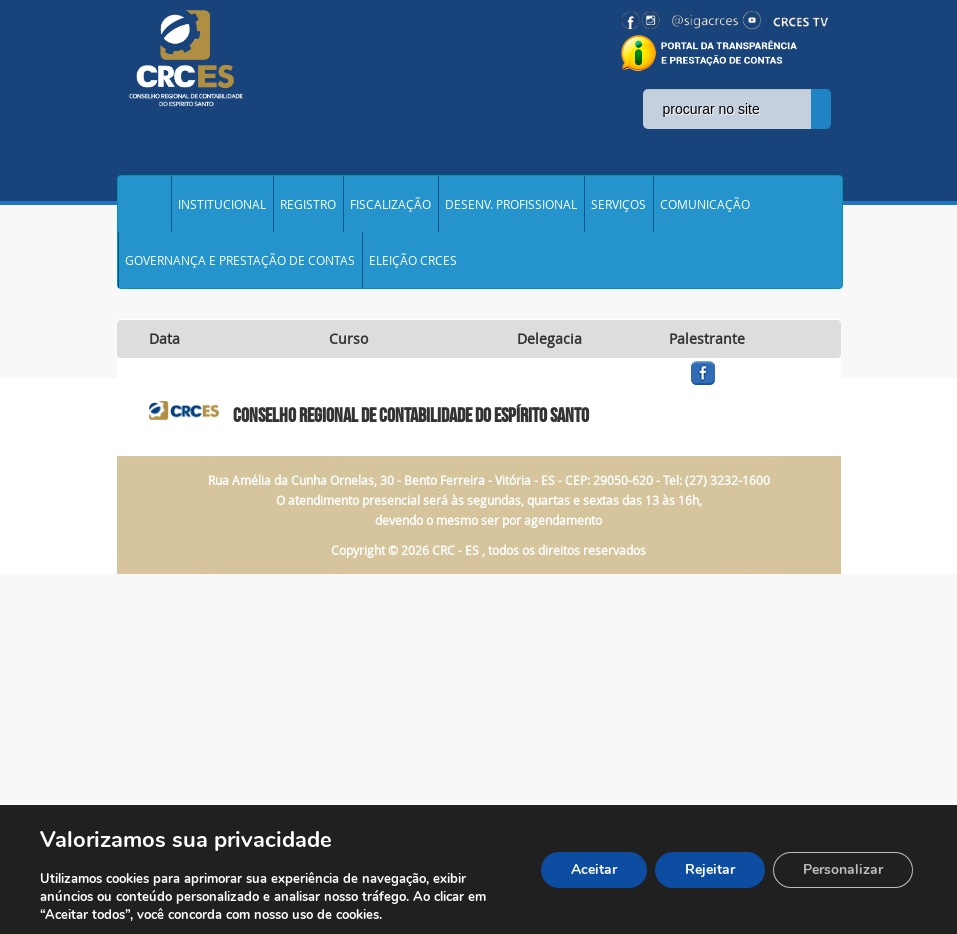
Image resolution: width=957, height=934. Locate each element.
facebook (751, 385)
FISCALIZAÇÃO (390, 204)
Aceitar (594, 869)
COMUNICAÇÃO (705, 204)
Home (144, 204)
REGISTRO (308, 204)
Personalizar (843, 869)
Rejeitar (710, 869)
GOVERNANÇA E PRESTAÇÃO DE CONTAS (240, 260)
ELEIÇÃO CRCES (413, 260)
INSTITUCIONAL (222, 204)
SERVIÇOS (618, 204)
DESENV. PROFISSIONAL (511, 204)
